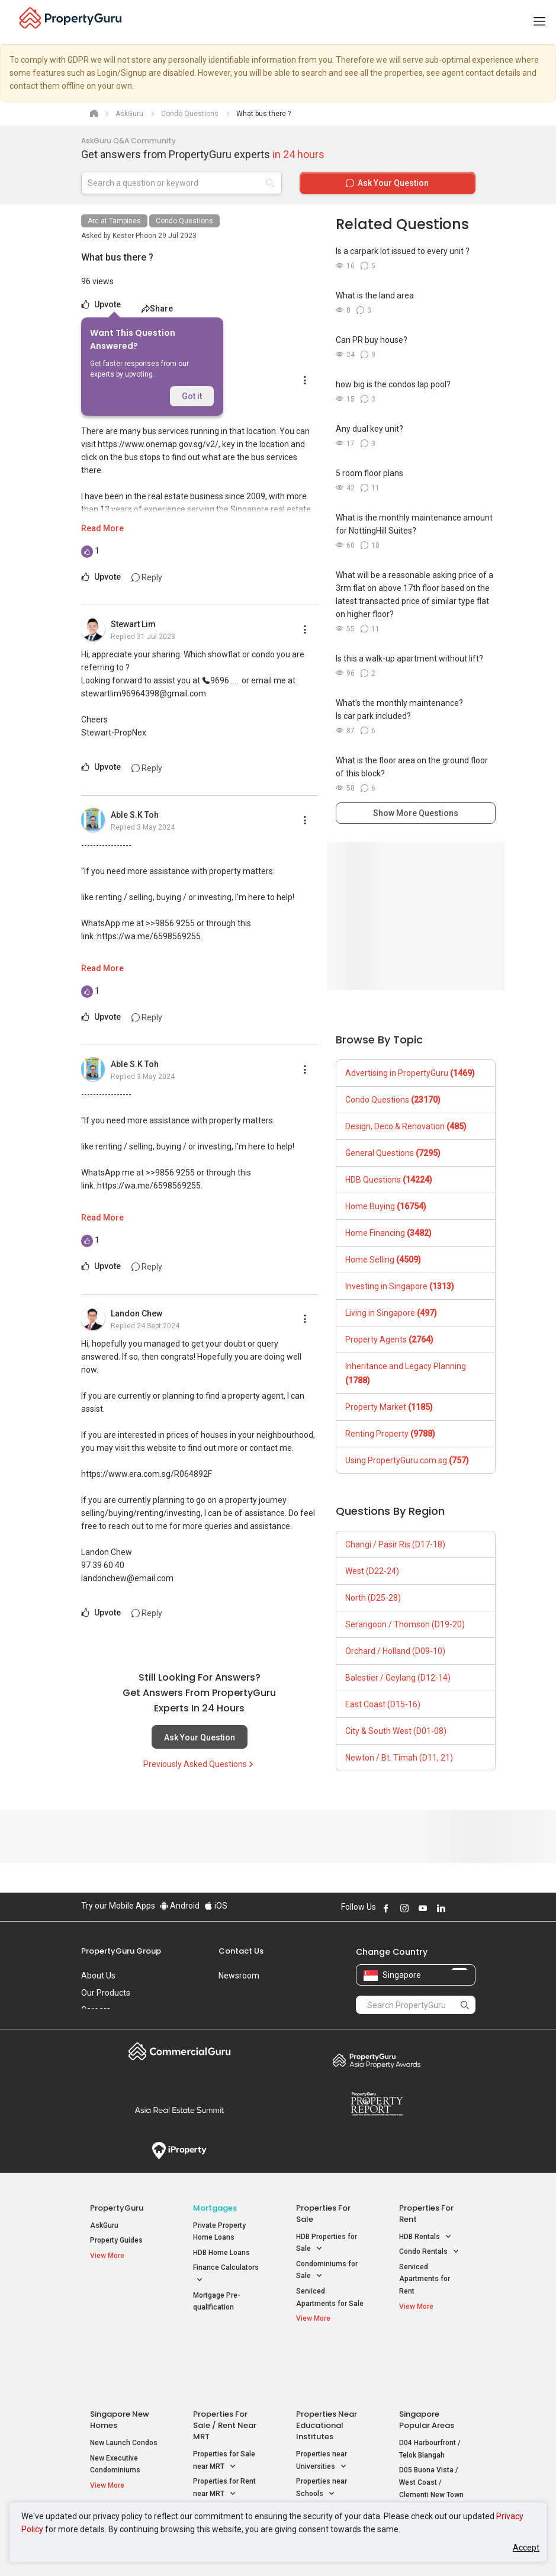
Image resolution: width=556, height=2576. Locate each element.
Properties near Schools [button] (321, 2431)
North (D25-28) (373, 1597)
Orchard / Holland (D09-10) (395, 1651)
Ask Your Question (199, 1737)
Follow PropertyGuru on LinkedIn (441, 1908)
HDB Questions (388, 1179)
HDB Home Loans (221, 2253)
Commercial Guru (179, 2051)
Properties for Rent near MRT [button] (224, 2431)
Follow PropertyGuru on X (457, 1908)
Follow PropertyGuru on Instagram (404, 1908)
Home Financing (388, 1233)
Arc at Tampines (114, 221)
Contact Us (240, 1951)
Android (180, 1905)
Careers (96, 2010)
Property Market (389, 1407)
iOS (215, 1905)
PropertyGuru (116, 2208)
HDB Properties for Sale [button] (326, 2244)
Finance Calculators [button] (226, 2274)
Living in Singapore (391, 1313)
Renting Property (390, 1433)
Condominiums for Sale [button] (327, 2271)
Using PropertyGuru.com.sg (407, 1460)
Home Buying (385, 1206)
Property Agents (389, 1339)
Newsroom (238, 1975)
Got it (192, 396)
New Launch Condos (124, 2386)
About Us (98, 1975)
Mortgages (215, 2208)
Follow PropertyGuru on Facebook (386, 1908)
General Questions (393, 1153)
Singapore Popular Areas (426, 2363)
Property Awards (376, 2060)
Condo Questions (184, 221)
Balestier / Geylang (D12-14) (398, 1677)
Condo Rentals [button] (429, 2252)
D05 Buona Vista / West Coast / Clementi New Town (431, 2425)
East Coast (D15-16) (382, 1704)
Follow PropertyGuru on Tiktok (470, 1908)
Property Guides (116, 2240)
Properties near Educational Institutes (326, 2368)
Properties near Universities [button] (321, 2404)
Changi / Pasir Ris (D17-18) (395, 1544)
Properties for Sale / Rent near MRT (224, 2368)
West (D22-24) (372, 1571)
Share (157, 308)
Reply (146, 577)
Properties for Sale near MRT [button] (224, 2404)
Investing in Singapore (399, 1286)
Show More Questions (415, 813)
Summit (179, 2110)
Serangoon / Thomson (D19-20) (405, 1624)
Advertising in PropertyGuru (410, 1073)
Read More (102, 528)
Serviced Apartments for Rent (424, 2279)
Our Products (105, 1992)
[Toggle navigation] (539, 21)
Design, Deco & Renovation (406, 1126)
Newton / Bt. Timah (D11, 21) (399, 1757)
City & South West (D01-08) (395, 1731)
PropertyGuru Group (121, 1951)
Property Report (376, 2104)
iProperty (179, 2151)
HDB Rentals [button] (425, 2237)
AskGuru (104, 2225)
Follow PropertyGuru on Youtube (423, 1908)
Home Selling (383, 1259)
